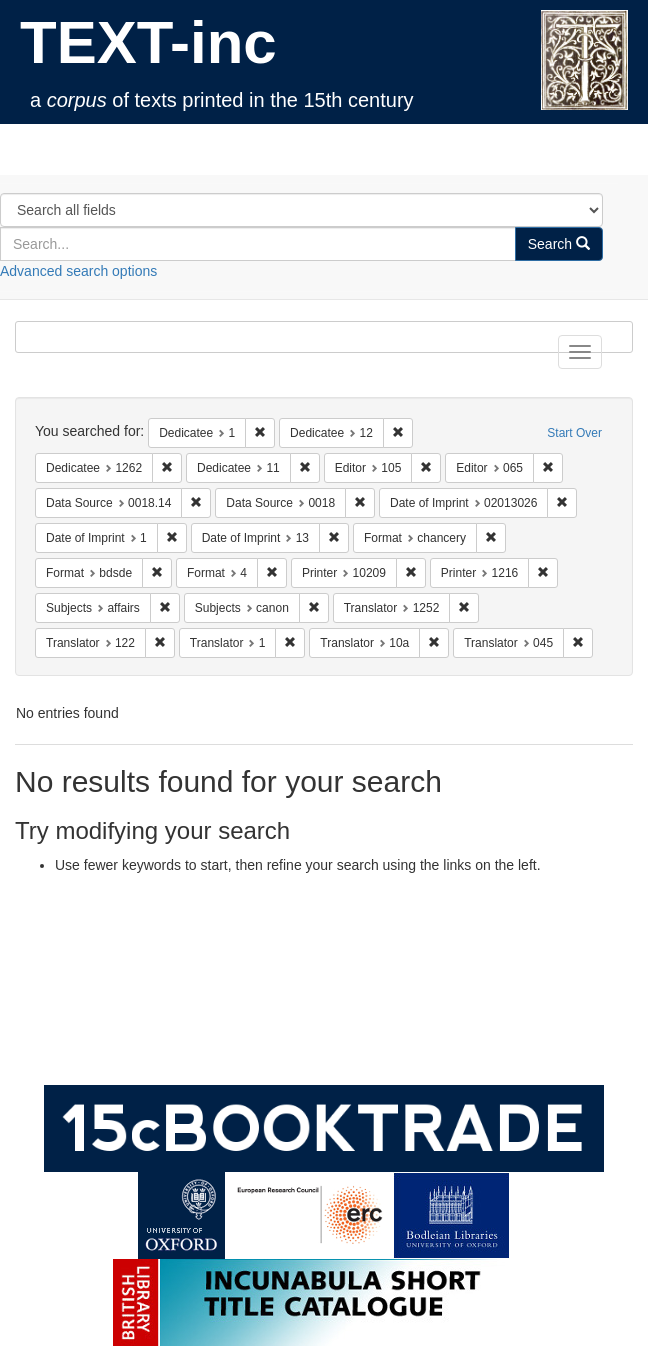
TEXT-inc (148, 42)
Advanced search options (78, 271)
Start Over (574, 433)
